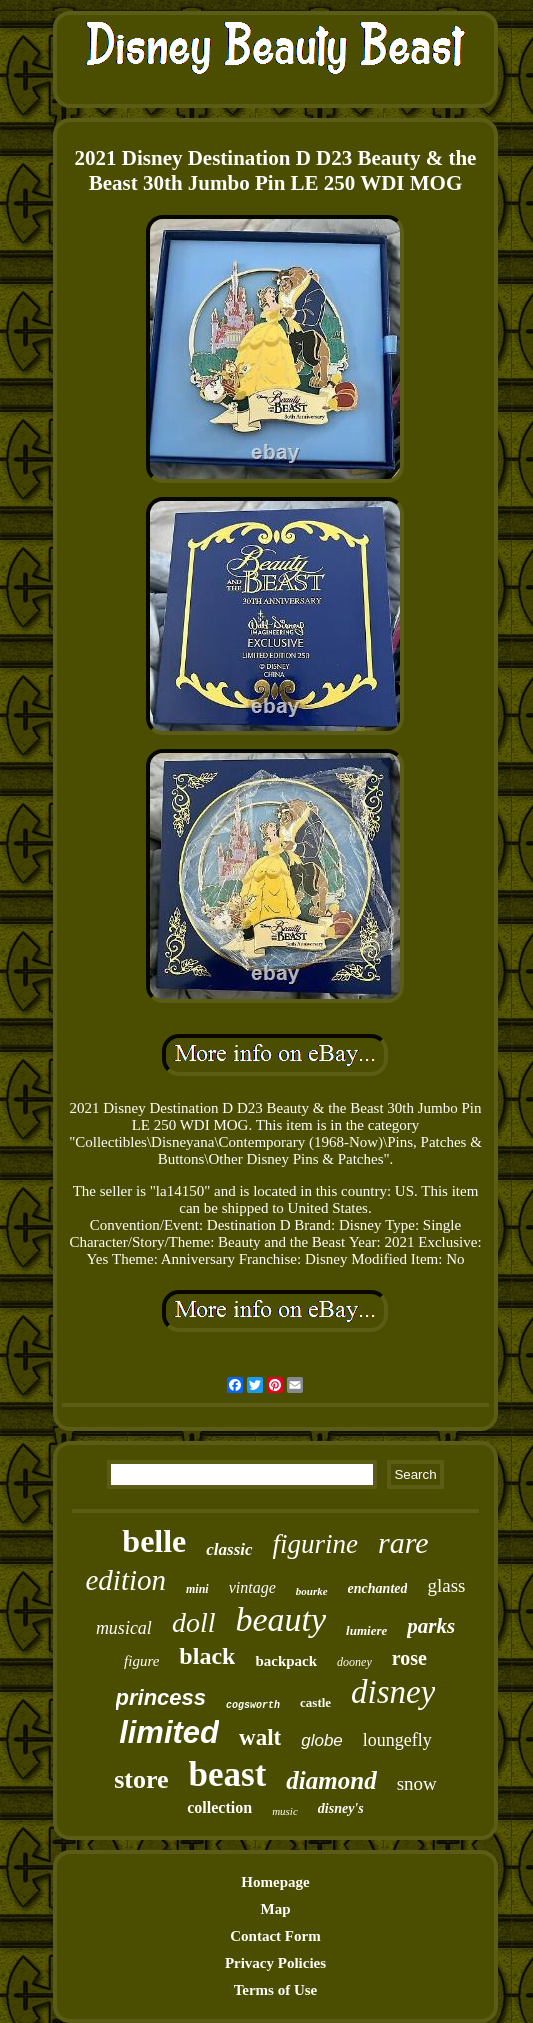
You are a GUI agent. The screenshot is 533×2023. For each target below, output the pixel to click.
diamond (331, 1780)
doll (194, 1622)
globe (322, 1740)
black (207, 1656)
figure (141, 1661)
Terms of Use (276, 1990)
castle (315, 1702)
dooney (354, 1662)
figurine (316, 1544)
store (141, 1779)
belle (154, 1541)
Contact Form (275, 1936)
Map (275, 1909)
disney (393, 1692)
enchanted (378, 1588)
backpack (286, 1661)
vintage (252, 1587)
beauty (280, 1619)
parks (431, 1626)
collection (219, 1807)
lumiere (366, 1630)
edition (125, 1580)
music (285, 1811)
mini (197, 1589)
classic (229, 1549)
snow (417, 1783)
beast (228, 1774)
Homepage (275, 1882)
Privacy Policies (275, 1963)
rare (403, 1542)
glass (446, 1585)
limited (169, 1732)
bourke (312, 1591)
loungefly (397, 1740)
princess (161, 1697)
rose (409, 1658)
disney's (341, 1808)
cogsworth (253, 1705)
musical (124, 1628)
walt (260, 1737)
